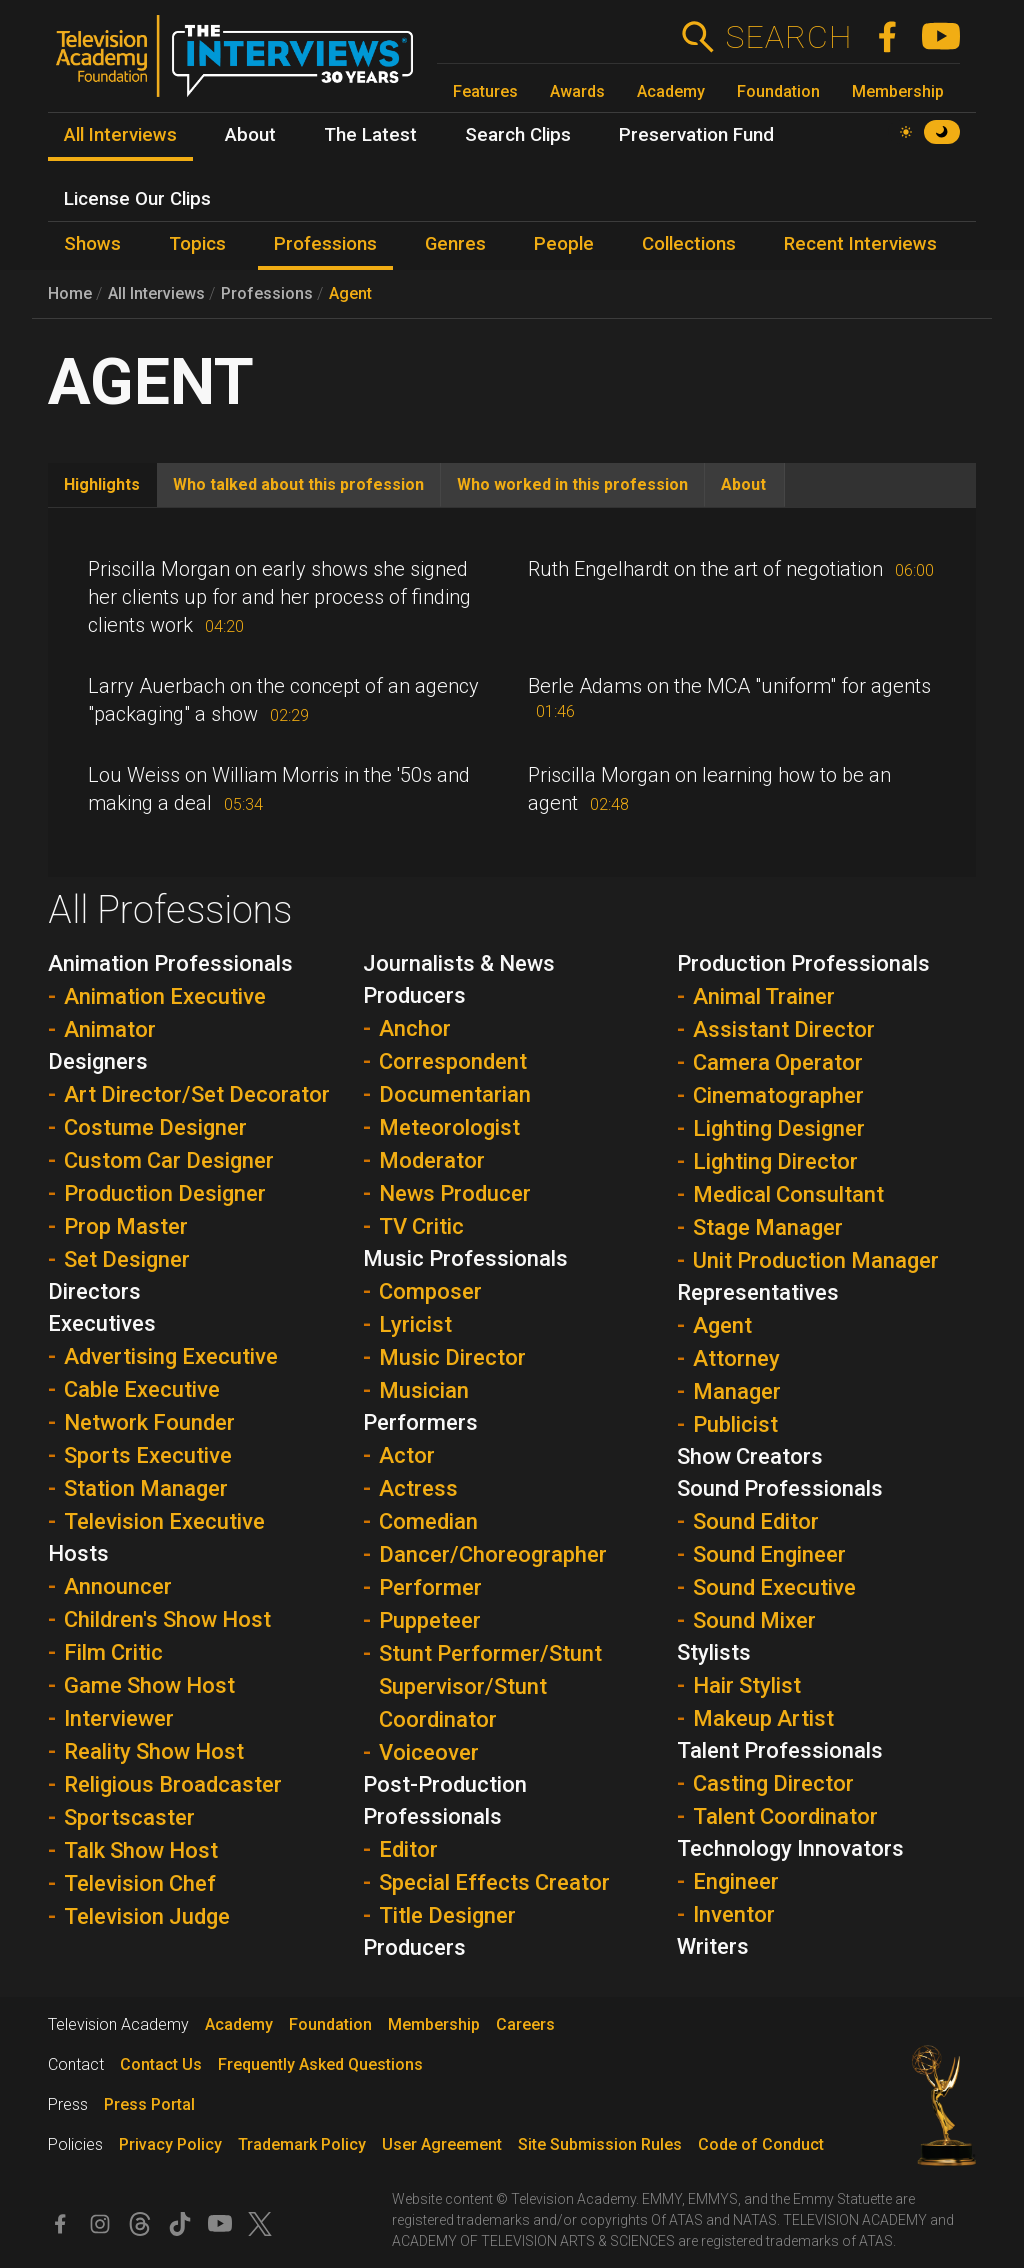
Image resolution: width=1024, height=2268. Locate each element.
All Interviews (156, 293)
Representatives (758, 1292)
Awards (577, 91)
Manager (737, 1391)
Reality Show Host (154, 1751)
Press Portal (149, 2104)
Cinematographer (778, 1095)
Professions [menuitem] (325, 244)
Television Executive (164, 1521)
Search (788, 37)
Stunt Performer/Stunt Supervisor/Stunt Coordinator (490, 1686)
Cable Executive (142, 1389)
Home (70, 293)
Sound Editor (756, 1521)
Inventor (734, 1914)
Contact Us (161, 2064)
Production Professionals (803, 963)
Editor (408, 1849)
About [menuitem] (250, 135)
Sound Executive (774, 1587)
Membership (898, 91)
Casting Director (773, 1783)
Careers (525, 2024)
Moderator (432, 1160)
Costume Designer (155, 1127)
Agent (350, 293)
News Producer (455, 1193)
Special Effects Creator (494, 1882)
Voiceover (429, 1752)
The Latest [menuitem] (370, 135)
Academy (671, 91)
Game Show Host (149, 1685)
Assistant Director (784, 1029)
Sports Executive (148, 1455)
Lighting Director (775, 1161)
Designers (98, 1061)
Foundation (778, 91)
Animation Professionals (170, 963)
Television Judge (147, 1916)
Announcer (118, 1586)
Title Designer (447, 1915)
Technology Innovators (790, 1848)
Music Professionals (465, 1258)
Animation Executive (165, 996)
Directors (94, 1291)
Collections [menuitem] (689, 244)
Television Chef (140, 1883)
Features (485, 91)
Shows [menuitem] (92, 244)
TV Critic (421, 1226)
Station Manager (146, 1488)
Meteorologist (449, 1127)
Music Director (452, 1357)
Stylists (714, 1652)
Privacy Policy (170, 2144)
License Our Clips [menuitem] (137, 199)
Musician (424, 1390)
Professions (267, 293)
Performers (420, 1422)
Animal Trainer (764, 996)
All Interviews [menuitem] (120, 135)
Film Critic (113, 1652)
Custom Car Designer (169, 1160)
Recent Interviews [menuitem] (860, 244)
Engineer (736, 1881)
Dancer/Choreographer (493, 1554)
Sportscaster (129, 1817)
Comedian (428, 1521)
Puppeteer (430, 1620)
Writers (713, 1946)
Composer (430, 1291)
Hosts (78, 1553)
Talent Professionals (780, 1750)
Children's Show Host (167, 1619)
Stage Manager (768, 1227)
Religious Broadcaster (173, 1784)
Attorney (736, 1358)
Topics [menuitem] (197, 244)
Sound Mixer (754, 1620)
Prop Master (126, 1226)
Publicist (735, 1424)
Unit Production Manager (816, 1260)
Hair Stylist (747, 1685)
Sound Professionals (780, 1488)
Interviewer (119, 1718)
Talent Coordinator (785, 1816)
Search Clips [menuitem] (518, 135)
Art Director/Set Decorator (197, 1094)
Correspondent (453, 1061)
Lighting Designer (779, 1128)
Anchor (415, 1028)
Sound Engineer (769, 1554)
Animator (110, 1029)
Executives (102, 1323)
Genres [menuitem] (455, 244)
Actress (418, 1488)
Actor (407, 1455)
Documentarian (455, 1094)
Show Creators (750, 1456)
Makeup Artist (763, 1718)
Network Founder (149, 1422)
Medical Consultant (788, 1194)
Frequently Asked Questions (320, 2064)
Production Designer (165, 1193)
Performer (430, 1587)
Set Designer (127, 1259)
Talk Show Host (141, 1850)
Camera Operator (778, 1062)
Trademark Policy (302, 2144)
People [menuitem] (564, 244)
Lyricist (415, 1324)
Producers (414, 1947)
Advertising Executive (171, 1356)
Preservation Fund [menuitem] (696, 135)
